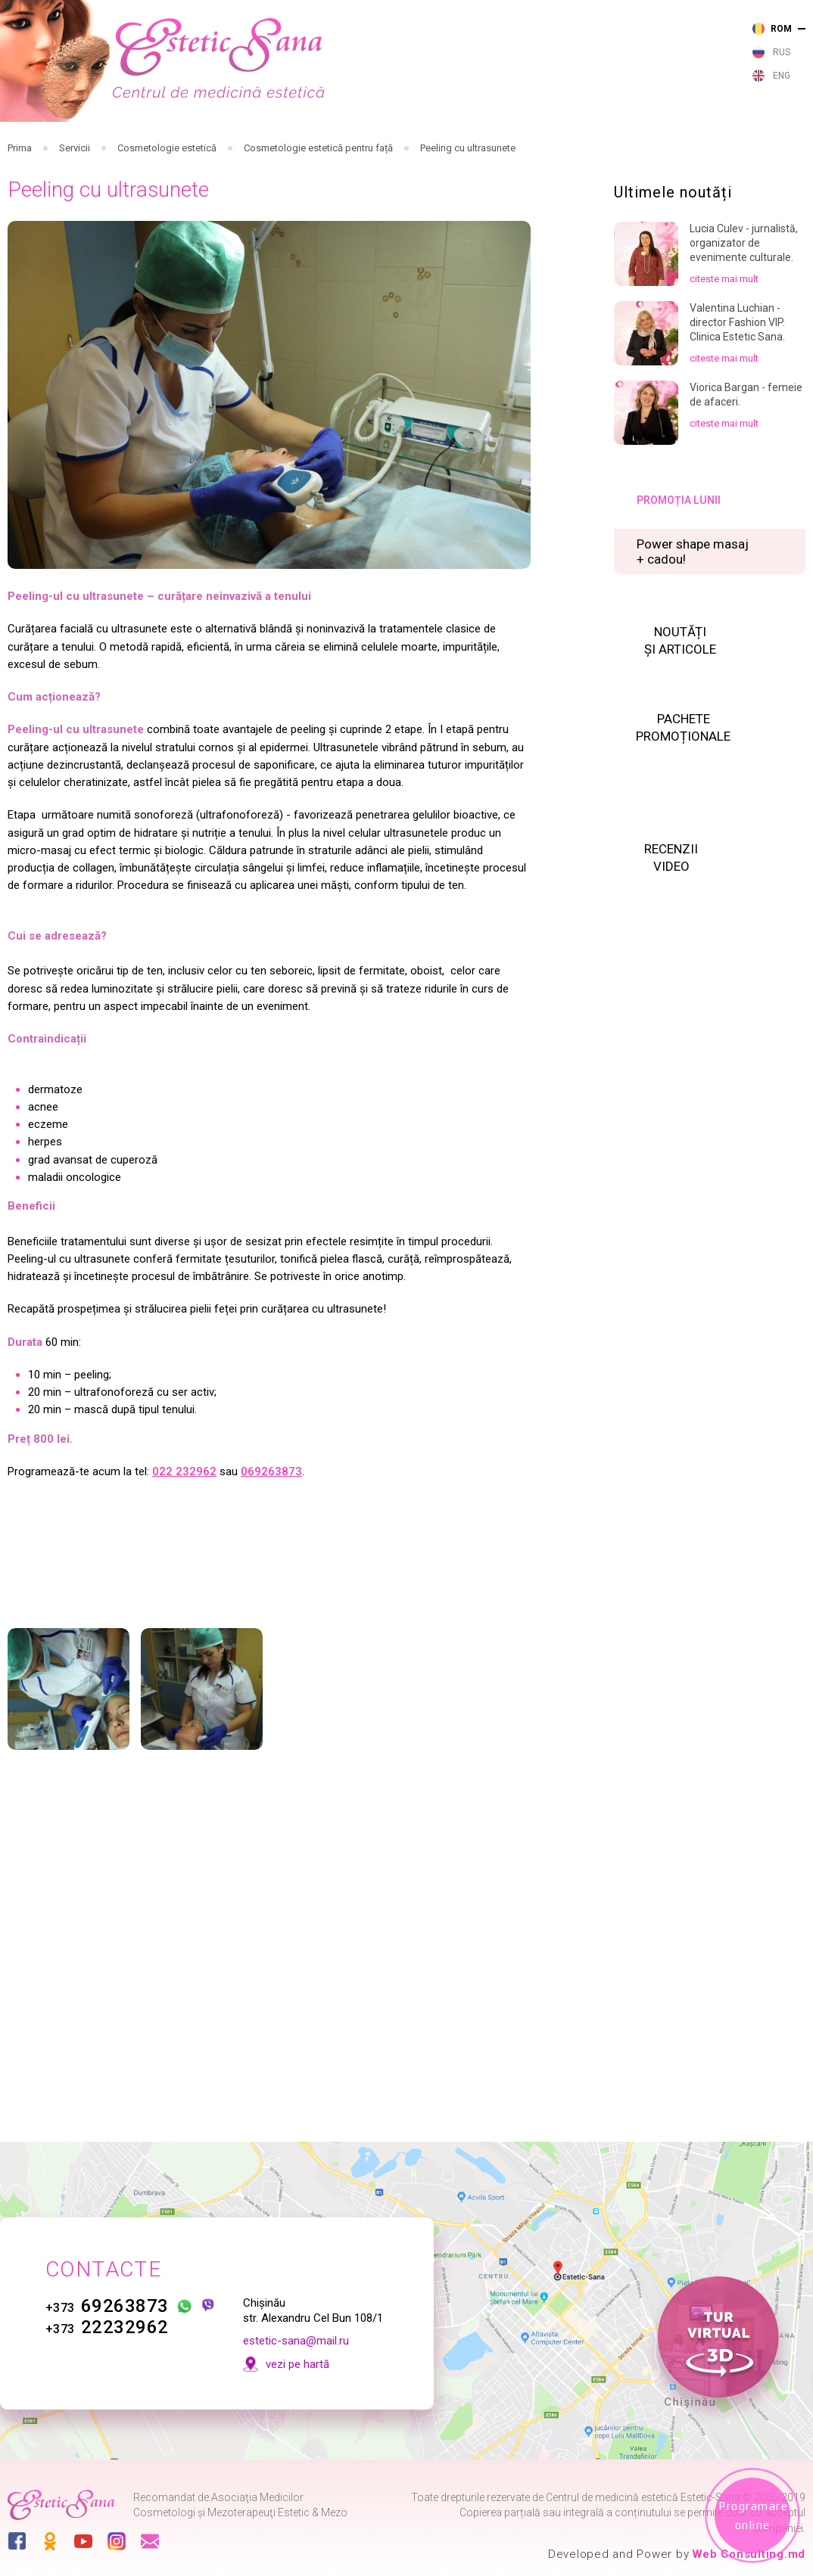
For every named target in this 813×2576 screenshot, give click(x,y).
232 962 (451, 46)
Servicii (74, 201)
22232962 (107, 2327)
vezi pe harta (626, 57)
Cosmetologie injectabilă (318, 146)
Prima (20, 201)
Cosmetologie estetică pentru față (318, 201)
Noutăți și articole (593, 150)
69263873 (107, 2306)
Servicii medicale (184, 146)
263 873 (451, 25)
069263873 (271, 1571)
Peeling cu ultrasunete (468, 201)
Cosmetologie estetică (465, 146)
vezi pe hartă (297, 2364)
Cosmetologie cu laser (245, 146)
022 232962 (184, 1571)
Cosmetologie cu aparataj (391, 146)
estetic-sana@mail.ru (296, 2341)
